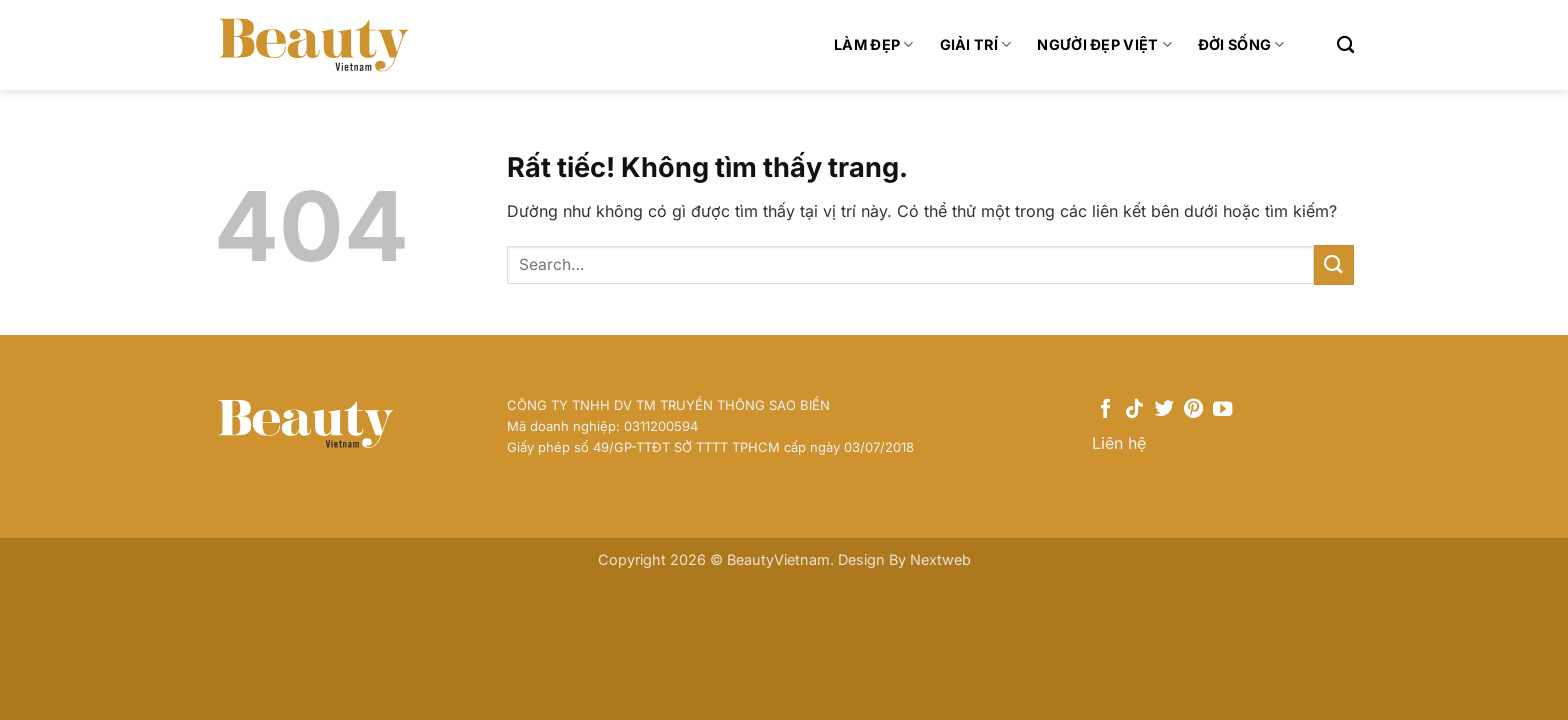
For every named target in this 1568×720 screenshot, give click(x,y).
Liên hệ (1119, 443)
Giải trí (976, 44)
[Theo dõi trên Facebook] (1105, 410)
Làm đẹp (874, 44)
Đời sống (1241, 44)
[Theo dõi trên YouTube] (1222, 410)
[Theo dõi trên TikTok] (1134, 410)
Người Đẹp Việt (1104, 44)
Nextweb (940, 559)
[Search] (1345, 45)
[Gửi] (1334, 264)
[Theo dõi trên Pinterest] (1193, 410)
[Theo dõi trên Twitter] (1164, 410)
